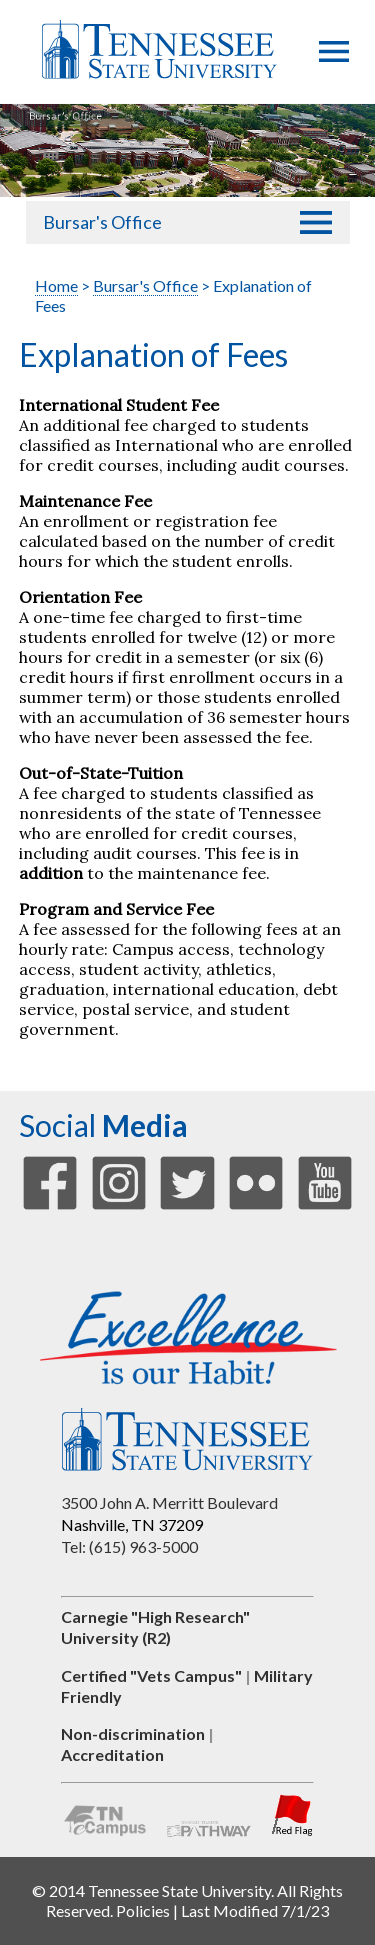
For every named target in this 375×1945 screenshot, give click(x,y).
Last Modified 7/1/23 (255, 1910)
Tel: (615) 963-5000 (129, 1546)
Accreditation (112, 1754)
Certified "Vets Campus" (151, 1675)
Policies (143, 1910)
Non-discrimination (133, 1733)
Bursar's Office (102, 222)
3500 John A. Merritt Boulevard (169, 1502)
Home (56, 285)
